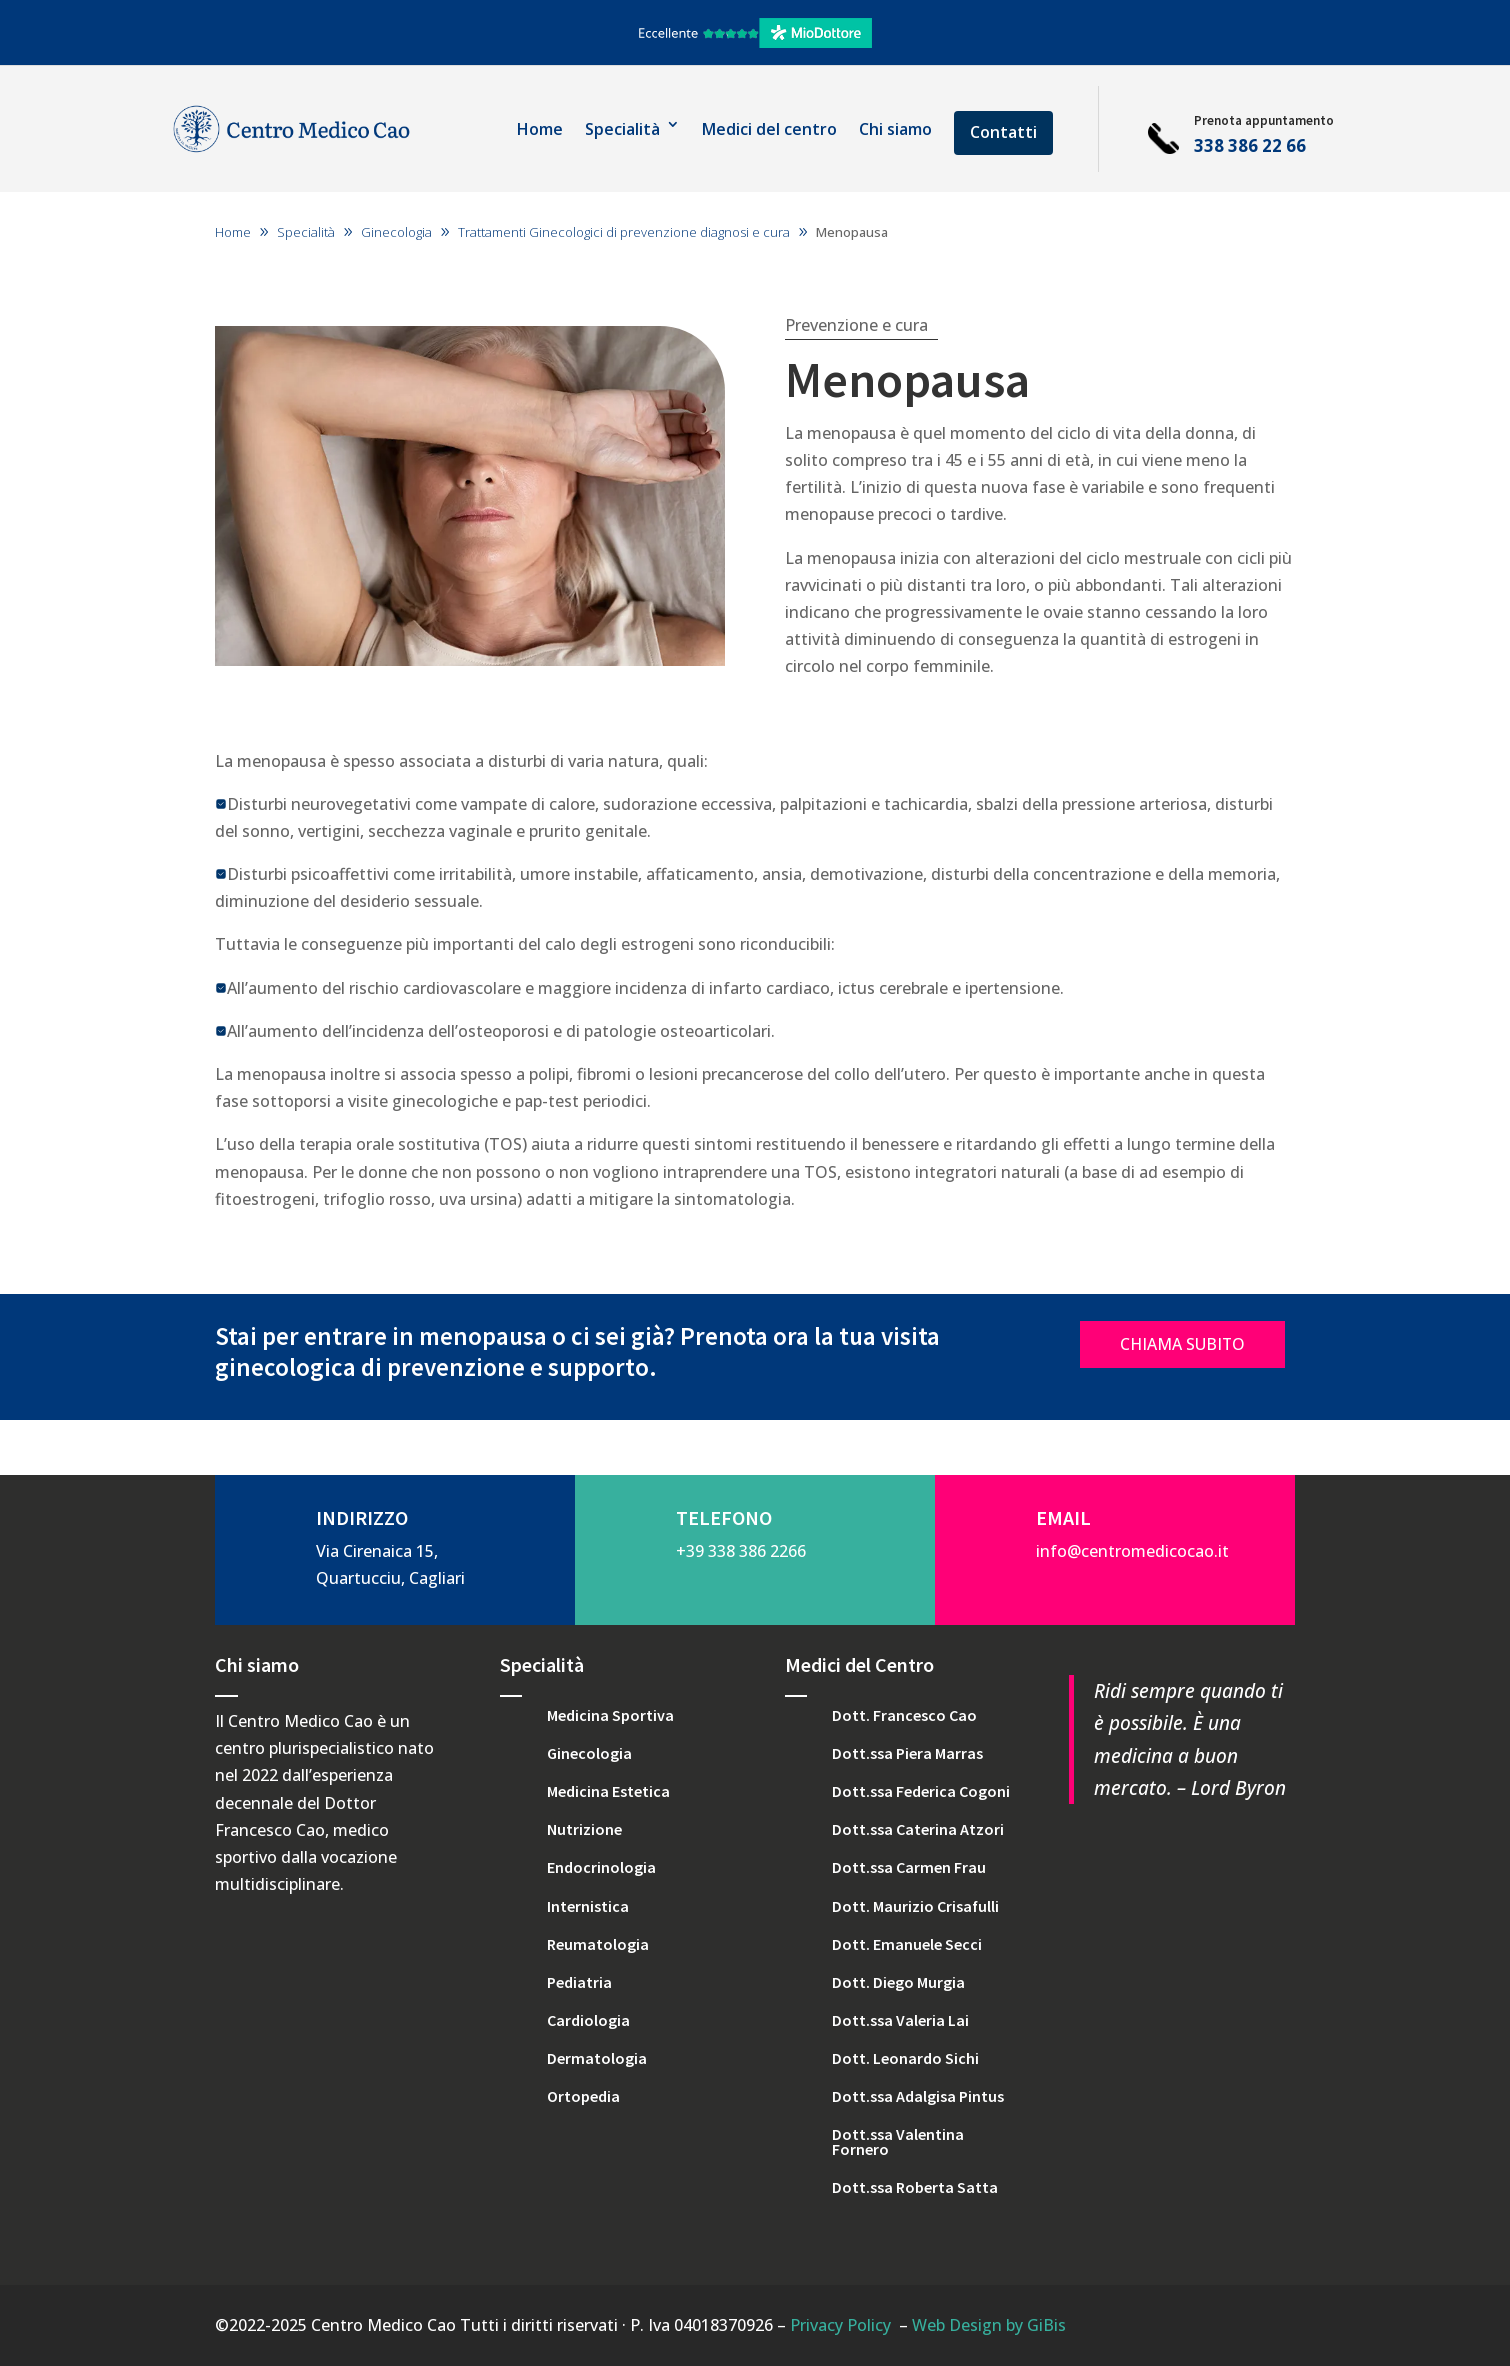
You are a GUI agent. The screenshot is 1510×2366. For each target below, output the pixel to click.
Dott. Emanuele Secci (907, 1944)
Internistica (588, 1906)
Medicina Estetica (608, 1791)
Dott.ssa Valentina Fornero (898, 2141)
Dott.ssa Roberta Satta (915, 2187)
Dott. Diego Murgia (898, 1982)
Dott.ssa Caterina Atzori (918, 1829)
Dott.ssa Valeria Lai (900, 2020)
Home (540, 129)
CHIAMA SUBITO (1182, 1344)
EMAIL (1063, 1517)
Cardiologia (588, 2020)
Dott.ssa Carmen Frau (909, 1867)
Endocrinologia (601, 1867)
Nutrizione (584, 1829)
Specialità (622, 129)
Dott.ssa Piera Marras (907, 1753)
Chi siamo (895, 129)
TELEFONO (724, 1517)
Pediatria (579, 1982)
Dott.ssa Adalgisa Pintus (918, 2096)
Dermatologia (597, 2058)
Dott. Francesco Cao (904, 1715)
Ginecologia (589, 1753)
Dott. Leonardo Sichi (905, 2058)
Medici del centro (769, 129)
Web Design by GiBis (989, 2325)
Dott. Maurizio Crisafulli (915, 1906)
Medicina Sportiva (610, 1715)
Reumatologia (598, 1944)
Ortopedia (583, 2096)
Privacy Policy (840, 2325)
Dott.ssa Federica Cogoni (921, 1791)
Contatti (1003, 132)
